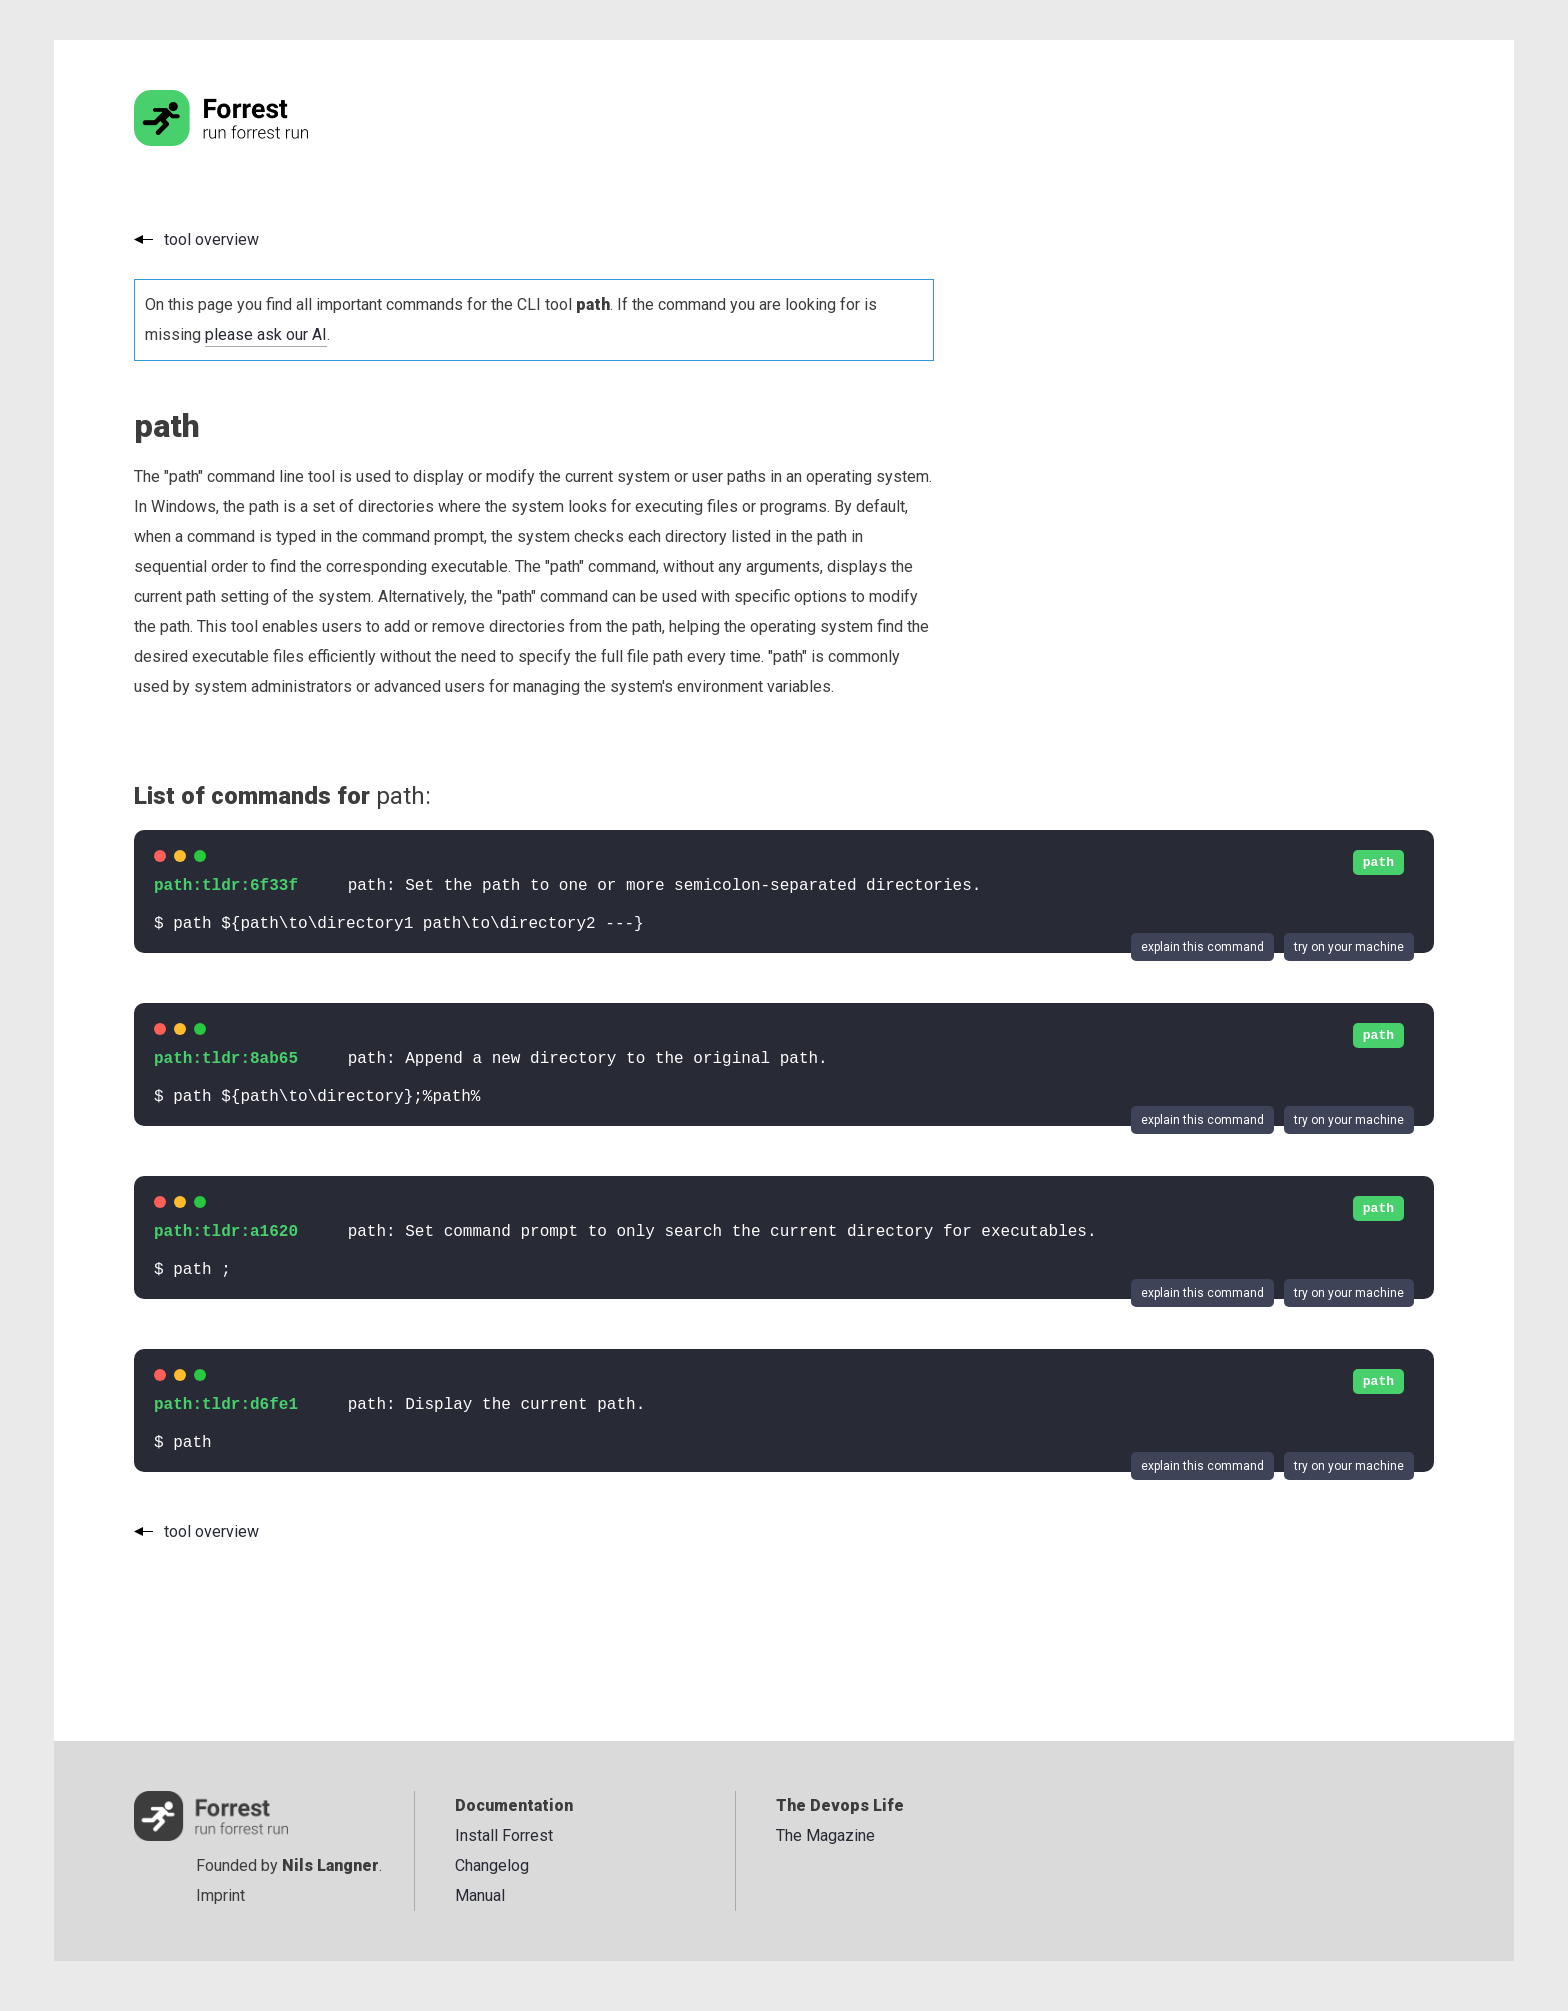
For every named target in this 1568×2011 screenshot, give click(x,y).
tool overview (211, 239)
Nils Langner (330, 1865)
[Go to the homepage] (259, 140)
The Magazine (825, 1835)
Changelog (492, 1865)
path (1378, 862)
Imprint (220, 1895)
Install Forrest (504, 1835)
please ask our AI (266, 334)
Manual (480, 1895)
